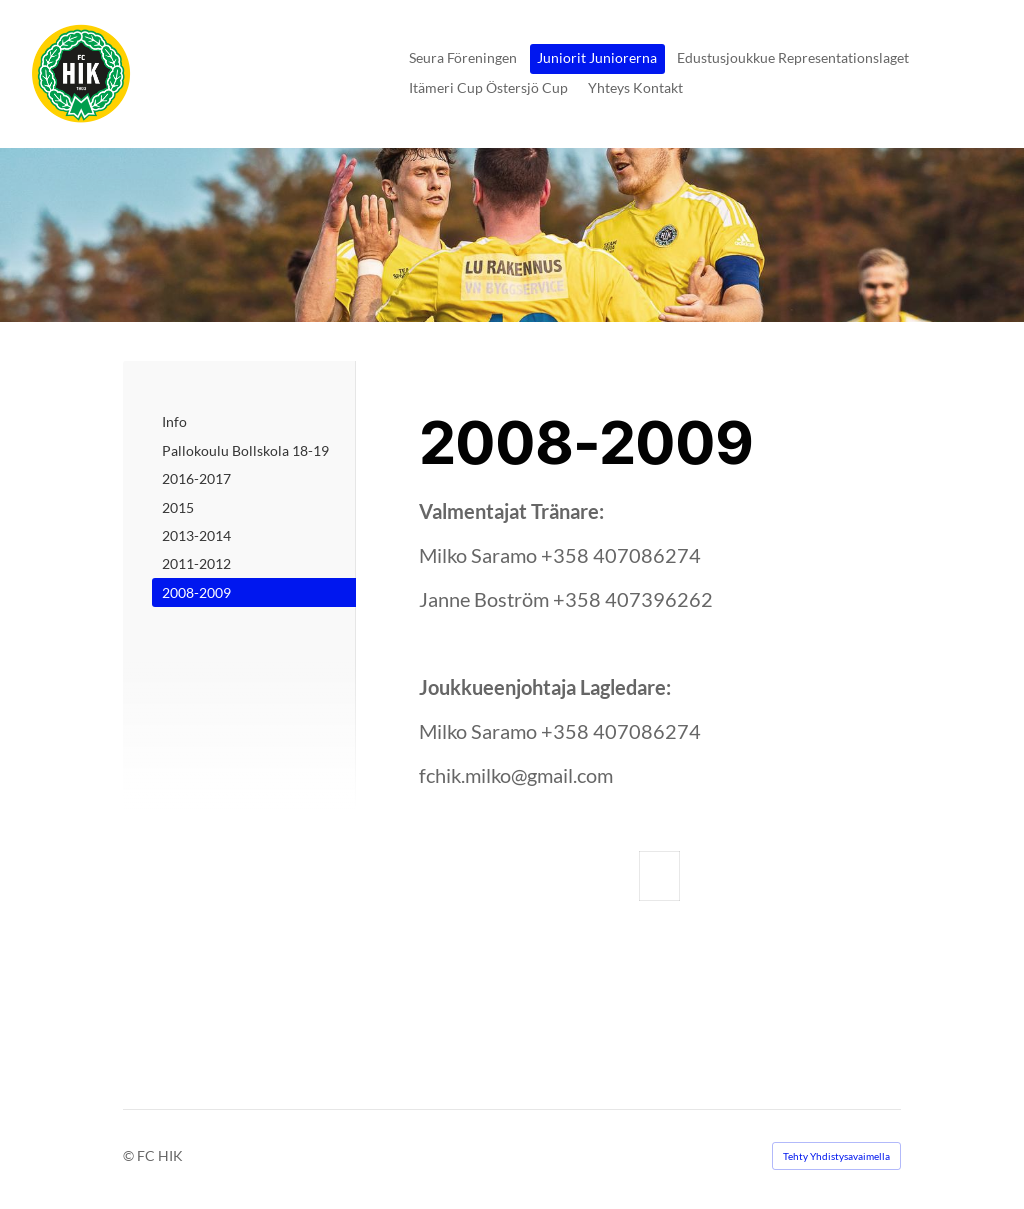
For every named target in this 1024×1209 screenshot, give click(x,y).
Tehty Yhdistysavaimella (836, 1156)
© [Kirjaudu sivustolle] (130, 1155)
